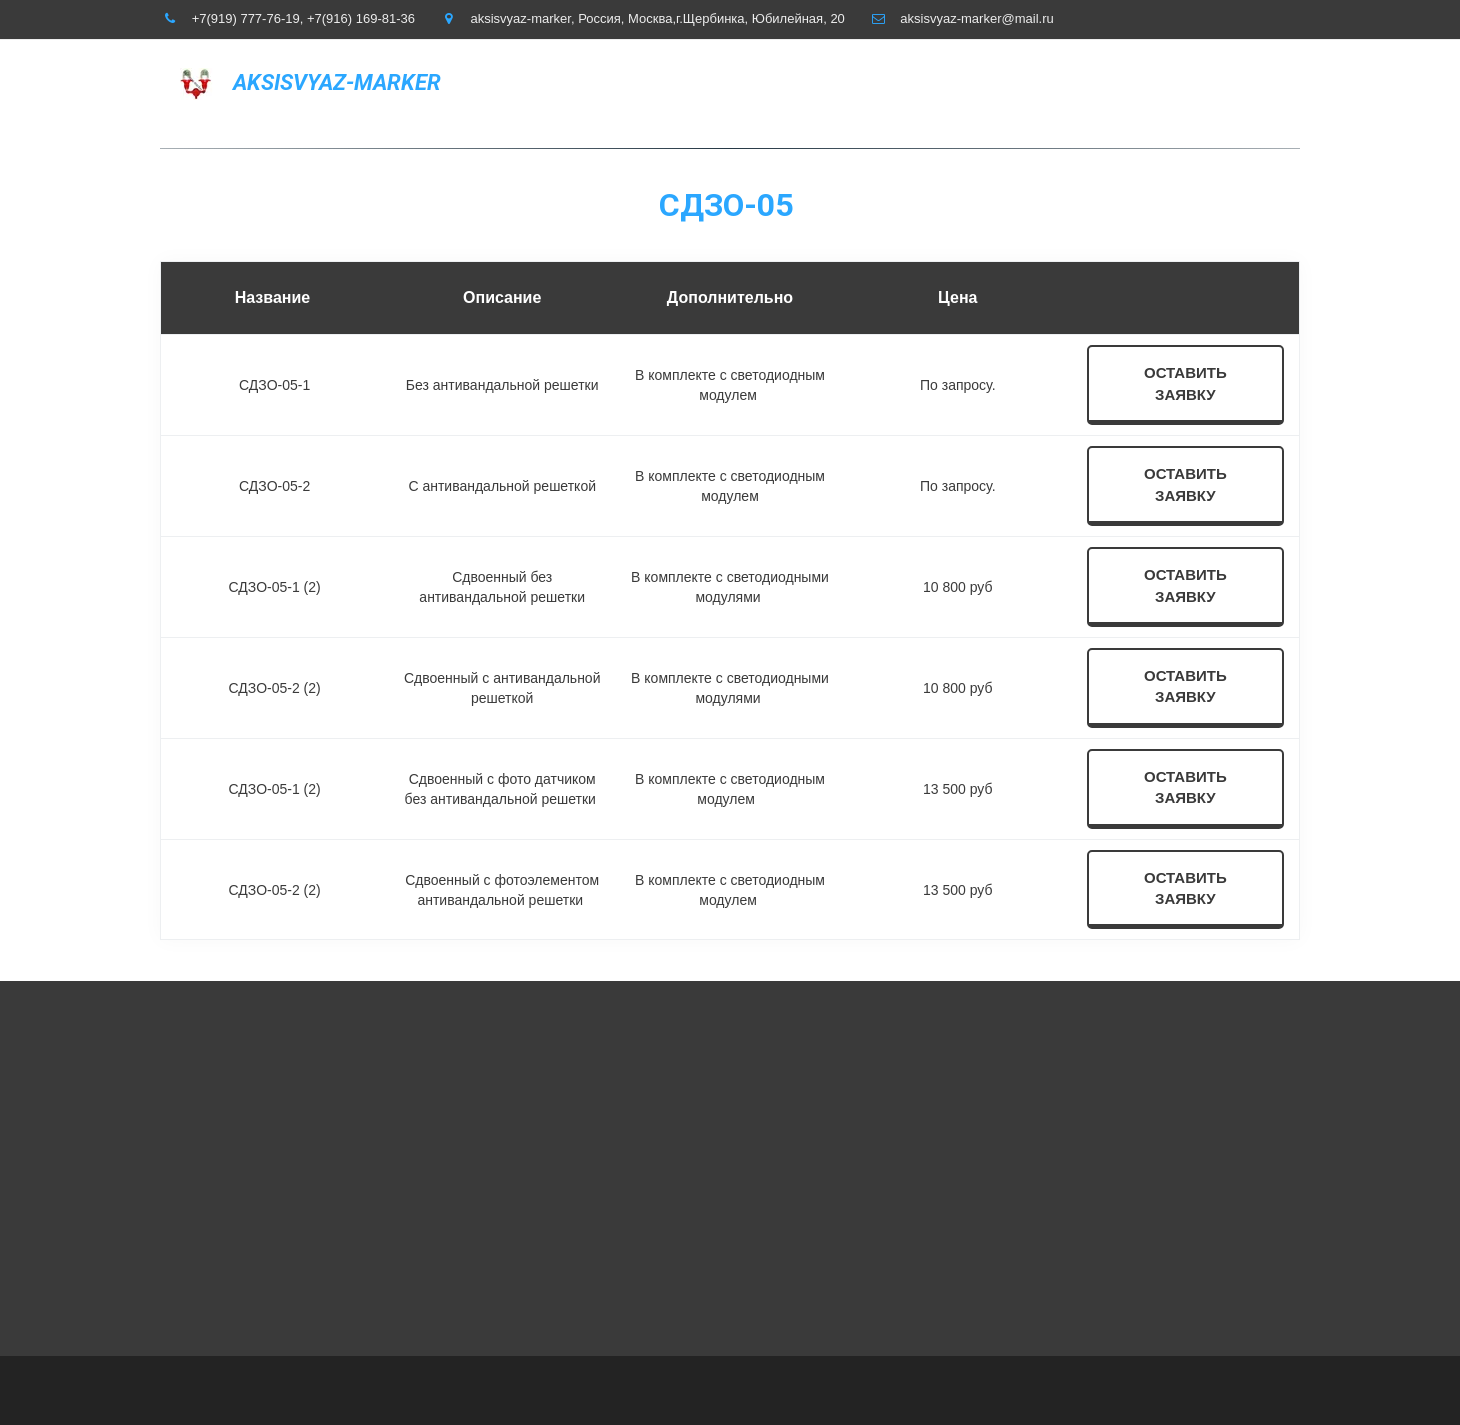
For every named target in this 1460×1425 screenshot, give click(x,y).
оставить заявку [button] (1185, 383)
